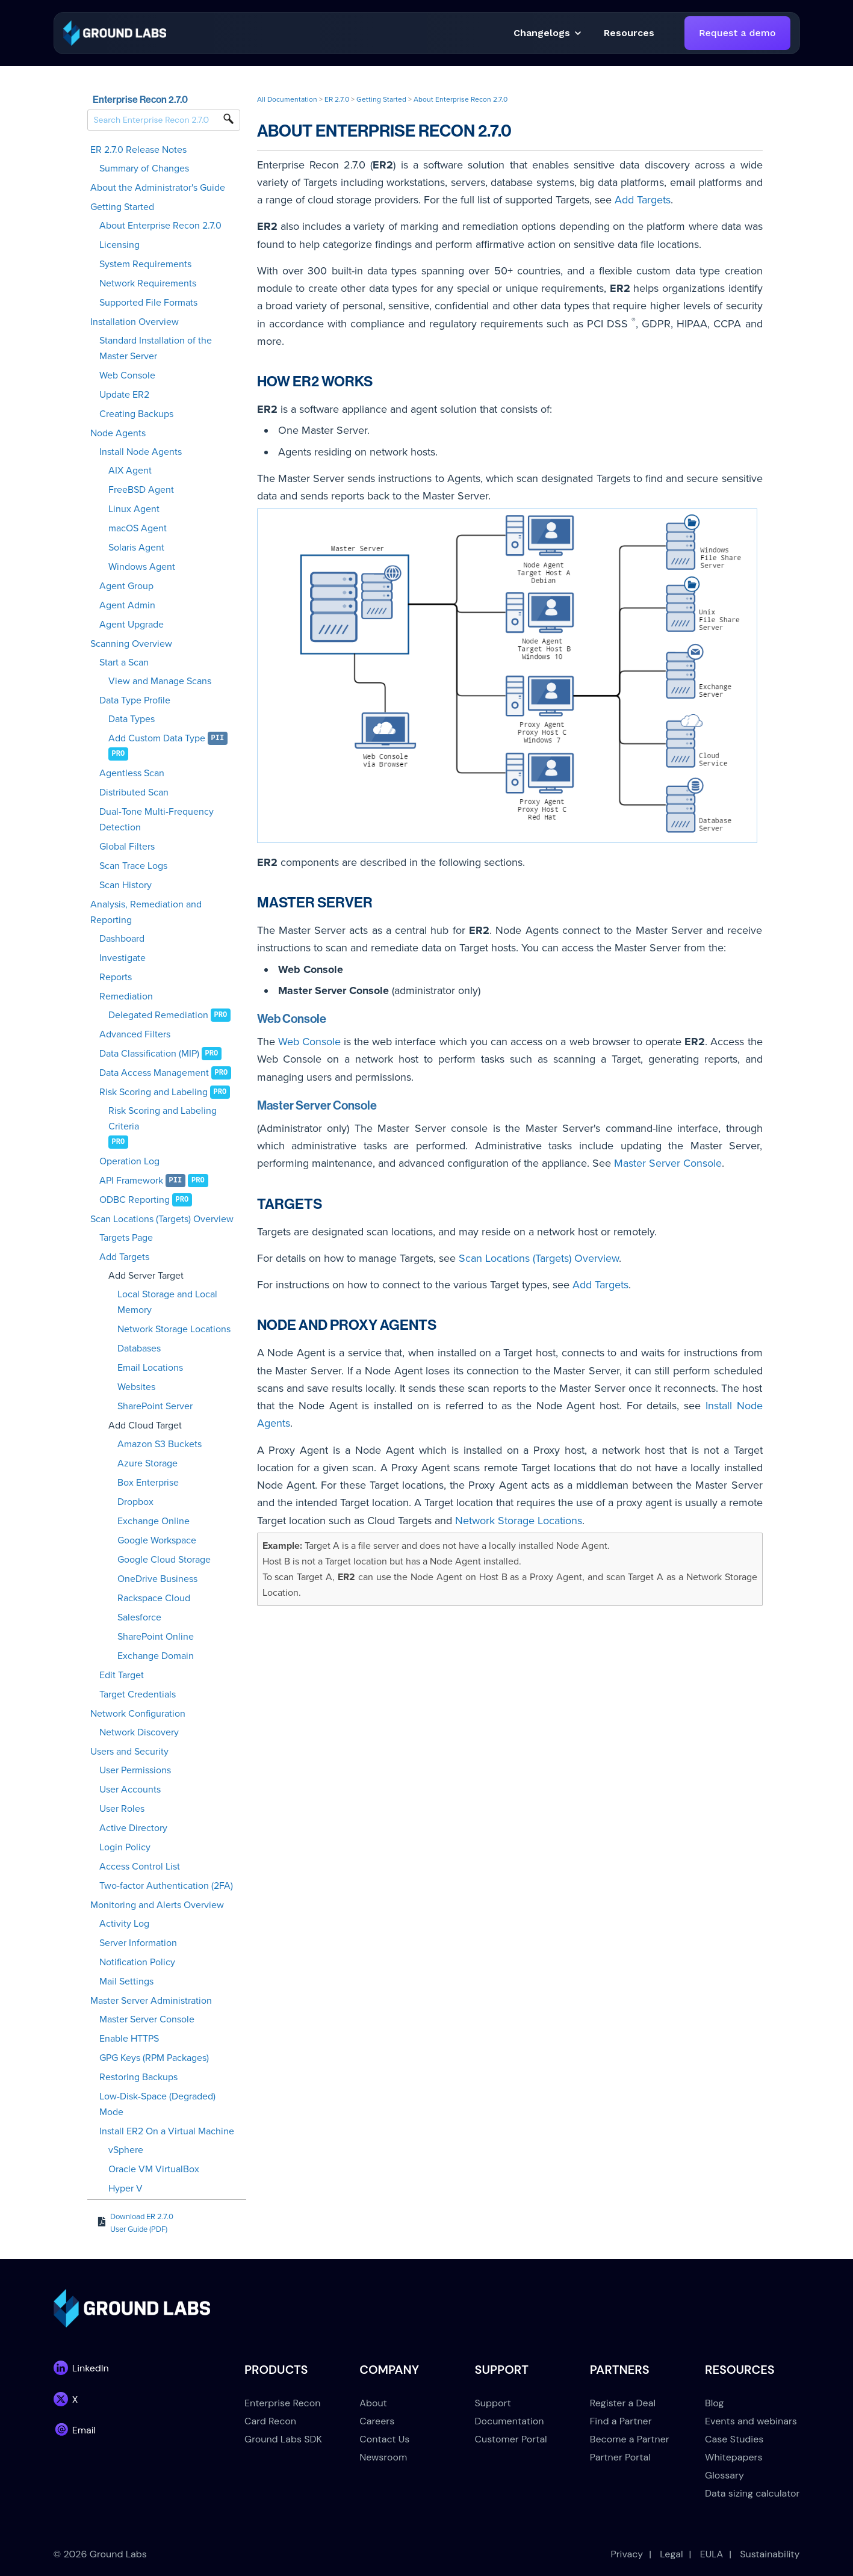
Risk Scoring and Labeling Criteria (162, 1118)
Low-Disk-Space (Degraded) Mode (157, 2104)
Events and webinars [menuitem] (751, 2421)
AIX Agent (130, 471)
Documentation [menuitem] (509, 2421)
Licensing (119, 245)
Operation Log (129, 1161)
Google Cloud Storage (164, 1560)
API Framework (131, 1181)
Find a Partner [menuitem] (621, 2421)
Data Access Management (154, 1073)
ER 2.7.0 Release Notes (138, 150)
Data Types (131, 719)
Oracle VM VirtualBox (153, 2169)
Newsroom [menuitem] (383, 2457)
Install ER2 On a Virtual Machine (166, 2131)
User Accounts (130, 1790)
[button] (629, 33)
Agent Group (126, 586)
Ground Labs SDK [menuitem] (283, 2439)
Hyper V (125, 2188)
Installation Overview (134, 322)
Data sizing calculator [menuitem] (752, 2493)
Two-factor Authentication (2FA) (166, 1886)
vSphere (125, 2150)
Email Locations (150, 1368)
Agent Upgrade (131, 625)
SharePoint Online (155, 1637)
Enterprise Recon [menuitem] (282, 2403)
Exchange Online (153, 1521)
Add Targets (124, 1257)
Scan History (125, 885)
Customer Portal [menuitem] (511, 2439)
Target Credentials (137, 1694)
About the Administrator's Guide (157, 188)
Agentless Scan (131, 773)
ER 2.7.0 (336, 99)
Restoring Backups (138, 2077)
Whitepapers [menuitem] (733, 2457)
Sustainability (769, 2554)
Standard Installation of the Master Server (155, 348)
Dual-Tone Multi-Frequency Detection (156, 819)
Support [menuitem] (493, 2403)
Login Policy (124, 1847)
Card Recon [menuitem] (270, 2421)
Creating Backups (136, 414)
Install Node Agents (140, 452)
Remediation (126, 996)
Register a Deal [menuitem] (623, 2403)
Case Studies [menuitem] (734, 2439)
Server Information (138, 1943)
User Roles (121, 1809)
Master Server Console (146, 2019)
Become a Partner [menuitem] (629, 2439)
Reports (115, 977)
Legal (671, 2554)
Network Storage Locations (174, 1329)
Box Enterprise (148, 1483)
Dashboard (121, 939)
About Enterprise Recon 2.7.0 (160, 226)
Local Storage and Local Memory (167, 1302)
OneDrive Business (157, 1579)
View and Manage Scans (159, 681)
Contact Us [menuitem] (384, 2439)
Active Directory (133, 1828)
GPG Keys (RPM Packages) (154, 2058)
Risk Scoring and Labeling (153, 1092)
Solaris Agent (136, 548)
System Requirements (145, 264)
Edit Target (121, 1675)
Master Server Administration (151, 2001)
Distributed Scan (134, 792)
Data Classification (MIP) (149, 1054)
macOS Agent (137, 528)
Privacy (626, 2554)
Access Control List (139, 1867)
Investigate (122, 958)
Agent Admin (127, 605)
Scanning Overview (131, 644)
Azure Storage (147, 1463)
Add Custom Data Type (156, 738)
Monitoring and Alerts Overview (157, 1905)
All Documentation (287, 99)
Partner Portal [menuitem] (620, 2457)
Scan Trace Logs (133, 866)
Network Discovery (139, 1732)
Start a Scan (124, 662)
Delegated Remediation (158, 1015)
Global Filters (127, 847)
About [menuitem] (373, 2403)
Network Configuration (137, 1714)
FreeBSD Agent (141, 490)
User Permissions (135, 1770)
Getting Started (122, 207)
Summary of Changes (144, 168)
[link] (114, 32)
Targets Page (126, 1238)
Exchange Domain (155, 1656)
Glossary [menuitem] (724, 2475)
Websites (136, 1387)
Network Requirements (147, 283)
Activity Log (124, 1924)
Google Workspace (156, 1540)
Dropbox (135, 1502)
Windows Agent (141, 567)
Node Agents (118, 433)
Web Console (127, 375)
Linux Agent (134, 509)
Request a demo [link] (737, 33)
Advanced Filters (134, 1034)
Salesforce (139, 1617)
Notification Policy (137, 1962)
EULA (712, 2554)
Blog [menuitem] (714, 2403)
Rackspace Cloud (153, 1598)
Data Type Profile (134, 700)
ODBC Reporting (134, 1200)
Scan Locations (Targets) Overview (162, 1219)
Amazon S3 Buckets (159, 1444)
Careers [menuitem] (376, 2421)
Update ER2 (124, 395)
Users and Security (129, 1752)
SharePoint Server (155, 1406)
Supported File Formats (148, 303)
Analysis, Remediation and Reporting (146, 912)
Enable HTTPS (129, 2039)
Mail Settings (126, 1981)
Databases (139, 1348)
